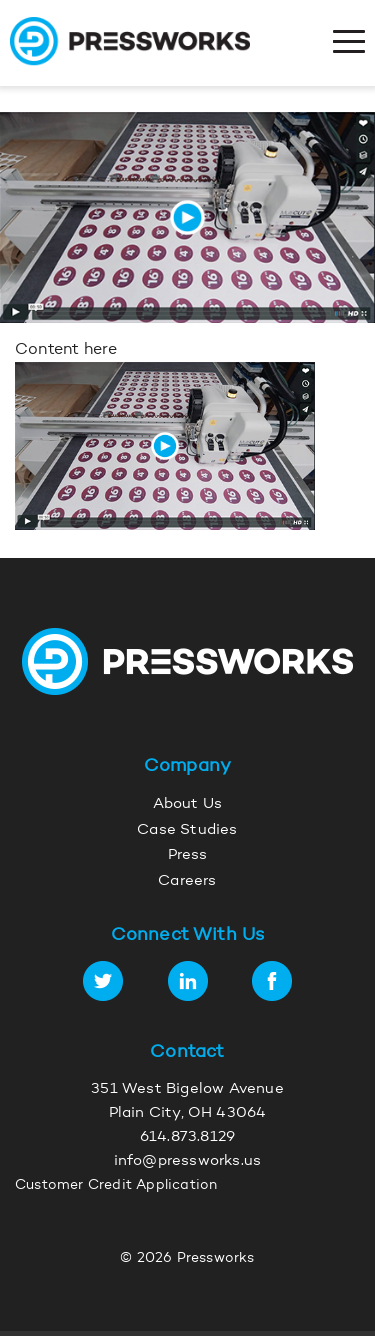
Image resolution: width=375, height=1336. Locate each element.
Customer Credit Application (116, 1186)
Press (188, 855)
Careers (187, 881)
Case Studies (187, 830)
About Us (188, 804)
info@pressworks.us (188, 1161)
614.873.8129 (187, 1137)
